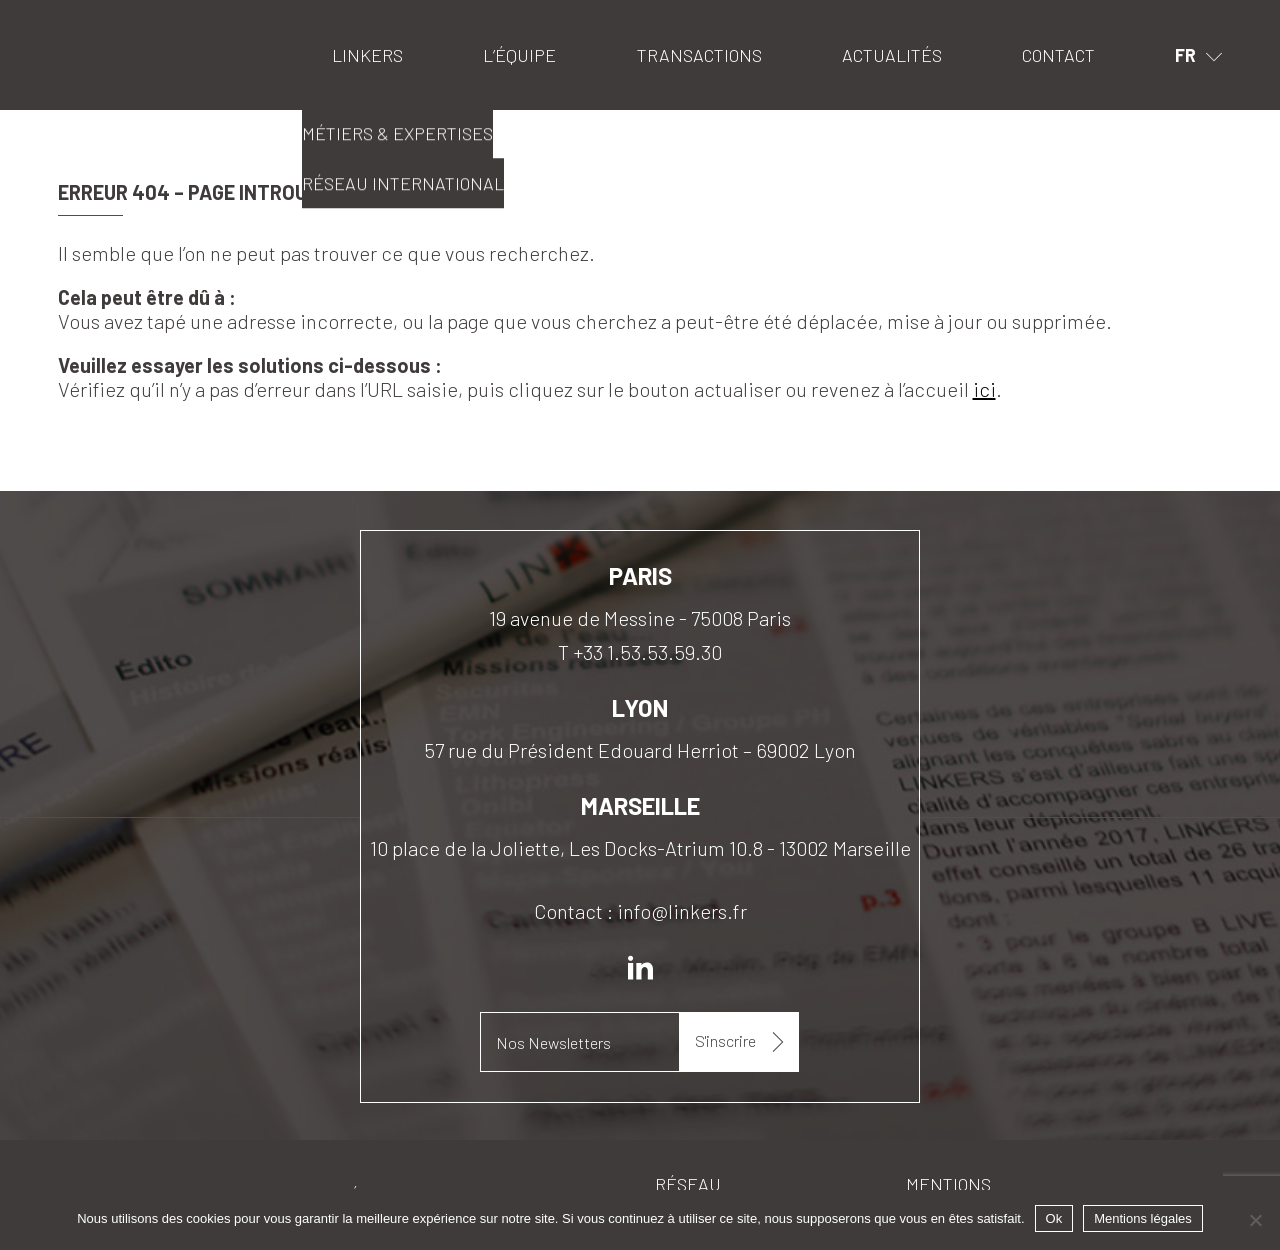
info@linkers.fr (682, 911)
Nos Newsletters (553, 1042)
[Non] (1255, 1220)
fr (1185, 55)
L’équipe (519, 55)
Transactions (699, 55)
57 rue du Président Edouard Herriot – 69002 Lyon (640, 750)
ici (984, 389)
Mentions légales (1143, 1218)
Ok (1054, 1218)
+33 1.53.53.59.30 (647, 652)
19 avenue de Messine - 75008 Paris (640, 618)
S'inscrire (725, 1040)
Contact (1058, 55)
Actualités (892, 55)
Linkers (83, 25)
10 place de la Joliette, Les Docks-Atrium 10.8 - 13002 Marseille (640, 848)
